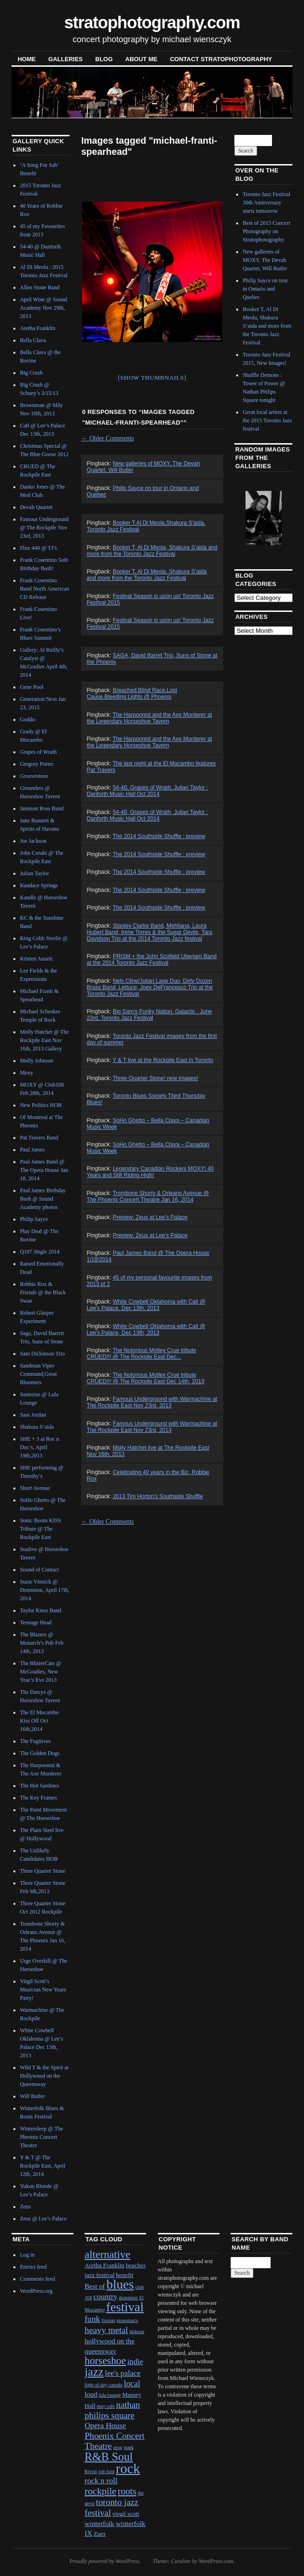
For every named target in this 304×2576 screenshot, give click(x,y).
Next (204, 270)
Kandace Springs (39, 885)
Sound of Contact (39, 1569)
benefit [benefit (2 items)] (124, 2274)
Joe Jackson (33, 841)
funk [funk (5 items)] (92, 2319)
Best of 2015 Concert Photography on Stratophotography (266, 231)
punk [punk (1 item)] (129, 2447)
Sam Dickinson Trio (42, 1353)
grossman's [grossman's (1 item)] (127, 2320)
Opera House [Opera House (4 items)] (105, 2425)
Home (27, 59)
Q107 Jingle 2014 (39, 1251)
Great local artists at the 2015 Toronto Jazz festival (267, 420)
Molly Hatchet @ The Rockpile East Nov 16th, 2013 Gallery (44, 1040)
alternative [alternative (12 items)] (107, 2254)
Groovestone (34, 776)
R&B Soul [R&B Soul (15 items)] (108, 2456)
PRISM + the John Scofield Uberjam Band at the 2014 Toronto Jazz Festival (152, 959)
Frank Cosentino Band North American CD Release (44, 588)
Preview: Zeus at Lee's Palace (150, 1217)
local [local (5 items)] (132, 2383)
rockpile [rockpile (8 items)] (100, 2491)
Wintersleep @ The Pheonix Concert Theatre (41, 2137)
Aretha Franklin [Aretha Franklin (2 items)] (104, 2265)
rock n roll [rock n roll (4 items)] (100, 2480)
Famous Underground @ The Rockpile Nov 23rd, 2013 (44, 527)
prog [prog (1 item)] (118, 2447)
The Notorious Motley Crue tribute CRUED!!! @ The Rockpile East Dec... (141, 1353)
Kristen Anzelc (36, 958)
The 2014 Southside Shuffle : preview (159, 836)
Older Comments (107, 438)
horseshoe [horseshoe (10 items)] (105, 2360)
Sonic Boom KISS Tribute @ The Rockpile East (40, 1528)
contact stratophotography (221, 59)
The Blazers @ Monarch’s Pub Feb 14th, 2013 (42, 1642)
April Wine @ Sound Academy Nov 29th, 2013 (43, 307)
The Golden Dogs (39, 1753)
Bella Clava (33, 340)
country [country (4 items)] (105, 2296)
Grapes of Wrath (38, 752)
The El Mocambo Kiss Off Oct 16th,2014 (39, 1720)
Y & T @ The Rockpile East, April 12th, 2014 (42, 2165)
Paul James (32, 1149)
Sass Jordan (33, 1415)
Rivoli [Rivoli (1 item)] (90, 2471)
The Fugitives (35, 1741)
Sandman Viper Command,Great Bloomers (38, 1374)
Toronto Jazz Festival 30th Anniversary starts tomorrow (266, 202)
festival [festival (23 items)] (125, 2307)
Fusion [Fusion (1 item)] (108, 2320)
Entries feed (33, 2267)
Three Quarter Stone (42, 1871)
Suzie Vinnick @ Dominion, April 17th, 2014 (45, 1590)
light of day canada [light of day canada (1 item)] (103, 2384)
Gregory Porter (36, 764)
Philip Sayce (34, 1219)
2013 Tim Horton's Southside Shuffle (158, 1496)
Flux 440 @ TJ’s (38, 548)
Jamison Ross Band (42, 808)
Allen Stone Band (39, 287)
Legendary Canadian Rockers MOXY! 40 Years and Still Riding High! (150, 1171)
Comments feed (37, 2279)
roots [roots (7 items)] (127, 2491)
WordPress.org (36, 2291)
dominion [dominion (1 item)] (128, 2297)
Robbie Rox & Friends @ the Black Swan (43, 1292)
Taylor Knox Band (40, 1610)
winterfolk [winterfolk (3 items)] (99, 2523)
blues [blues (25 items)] (120, 2284)
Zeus (25, 2206)
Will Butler (32, 2096)
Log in (27, 2255)
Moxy (26, 1072)
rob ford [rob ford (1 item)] (106, 2471)
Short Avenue (35, 1488)
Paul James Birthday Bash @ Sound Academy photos (43, 1198)
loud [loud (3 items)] (90, 2394)
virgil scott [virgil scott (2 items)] (125, 2513)
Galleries (65, 59)
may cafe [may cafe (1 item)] (106, 2406)
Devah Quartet (36, 507)
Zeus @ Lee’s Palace (43, 2218)
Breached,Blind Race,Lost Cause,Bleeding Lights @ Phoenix (132, 693)
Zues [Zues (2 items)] (100, 2533)
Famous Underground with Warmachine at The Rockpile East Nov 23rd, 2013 (152, 1402)
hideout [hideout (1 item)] (136, 2331)
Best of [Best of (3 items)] (94, 2286)
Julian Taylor (34, 873)
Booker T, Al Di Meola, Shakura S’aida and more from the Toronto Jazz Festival (147, 574)
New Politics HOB (41, 1105)
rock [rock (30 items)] (128, 2468)
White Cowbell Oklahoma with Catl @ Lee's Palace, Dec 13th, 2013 (146, 1304)
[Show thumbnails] (152, 377)
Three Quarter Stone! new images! (155, 1078)
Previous (95, 270)
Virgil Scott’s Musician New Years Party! (43, 1989)
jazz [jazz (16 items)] (93, 2371)
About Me (141, 59)
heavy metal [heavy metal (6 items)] (106, 2330)
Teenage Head (36, 1622)
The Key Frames (38, 1797)
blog (104, 59)
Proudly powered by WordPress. (105, 2561)
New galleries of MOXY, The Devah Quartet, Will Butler (265, 260)
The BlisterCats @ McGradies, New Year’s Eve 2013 (40, 1671)
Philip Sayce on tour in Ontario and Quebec (265, 288)
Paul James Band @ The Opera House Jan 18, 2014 (44, 1170)
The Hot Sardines (39, 1785)
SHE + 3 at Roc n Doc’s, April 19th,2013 (39, 1447)
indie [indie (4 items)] (135, 2361)
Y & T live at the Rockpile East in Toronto (163, 1060)
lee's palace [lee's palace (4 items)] (123, 2373)
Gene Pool (31, 687)
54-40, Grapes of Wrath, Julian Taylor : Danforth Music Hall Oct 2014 (147, 790)
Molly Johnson (36, 1060)
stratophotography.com (152, 22)
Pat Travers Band (39, 1137)
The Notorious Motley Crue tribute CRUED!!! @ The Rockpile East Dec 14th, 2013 (145, 1378)
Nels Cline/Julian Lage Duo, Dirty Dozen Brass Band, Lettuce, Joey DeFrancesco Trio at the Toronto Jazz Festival (150, 987)
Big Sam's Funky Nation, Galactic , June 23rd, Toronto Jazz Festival (149, 1014)
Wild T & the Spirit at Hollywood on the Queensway (44, 2075)
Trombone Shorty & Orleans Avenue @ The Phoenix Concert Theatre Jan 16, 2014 (148, 1196)
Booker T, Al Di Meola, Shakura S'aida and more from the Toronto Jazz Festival (152, 550)
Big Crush (31, 372)
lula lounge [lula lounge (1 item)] (110, 2395)
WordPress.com (216, 2561)
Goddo (27, 719)
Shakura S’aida (37, 1427)
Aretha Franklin (37, 328)
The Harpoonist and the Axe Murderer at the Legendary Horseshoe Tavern (149, 718)
